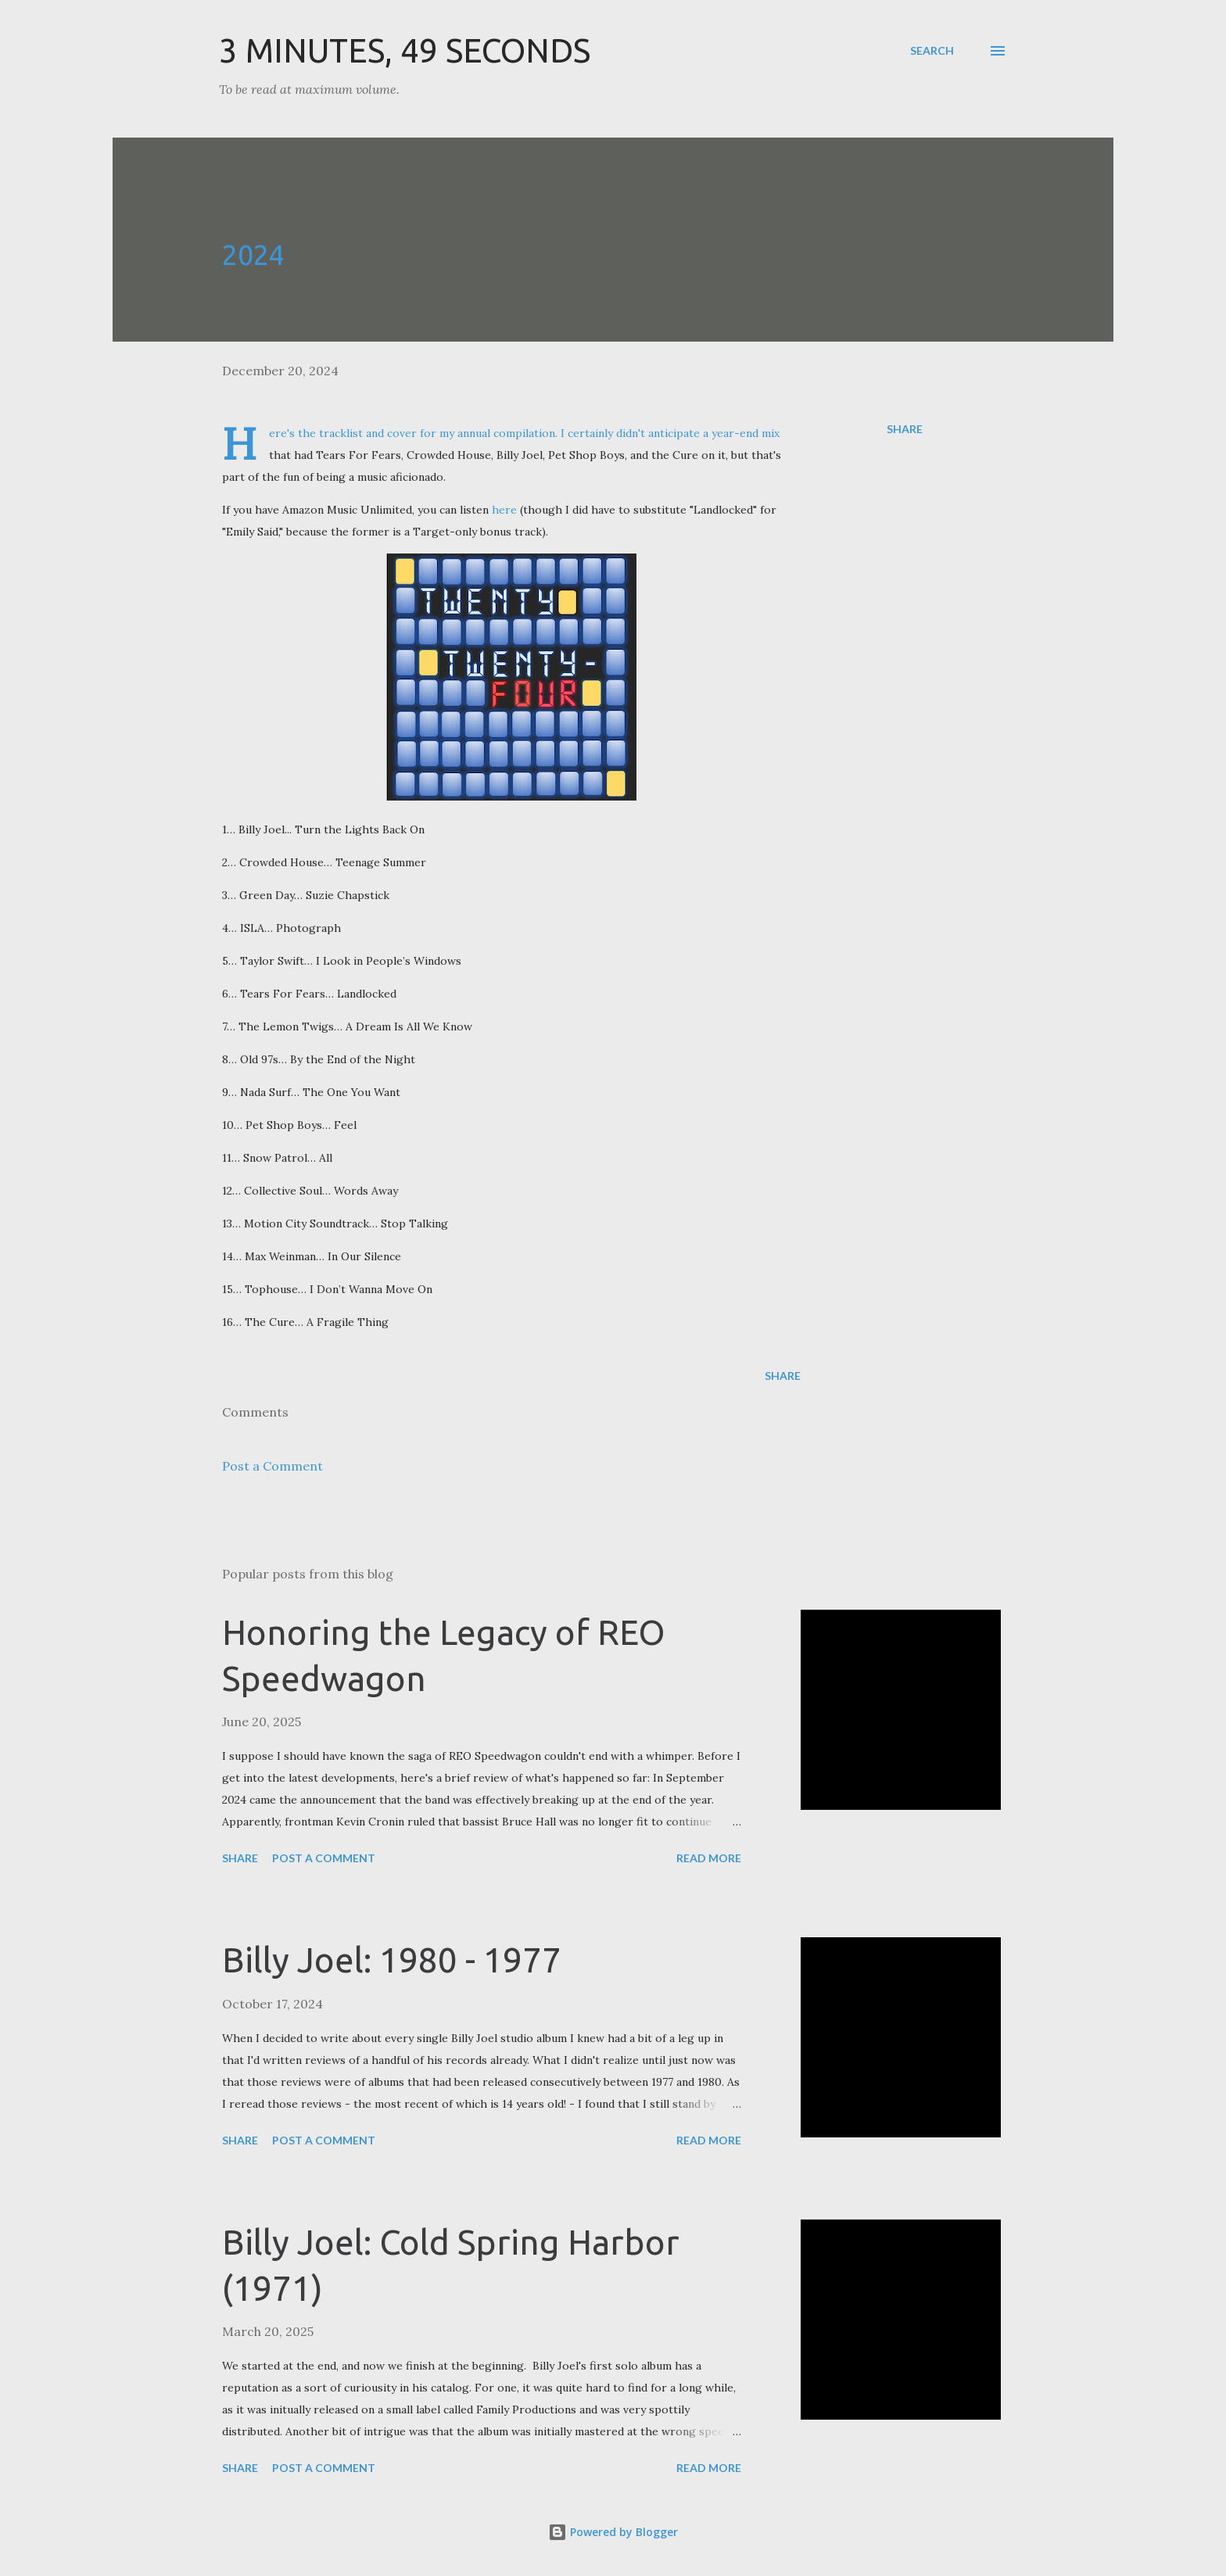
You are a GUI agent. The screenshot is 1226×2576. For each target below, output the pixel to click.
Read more (708, 1858)
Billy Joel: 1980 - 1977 (391, 1959)
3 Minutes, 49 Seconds (404, 50)
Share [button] (905, 428)
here (504, 510)
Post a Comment (272, 1466)
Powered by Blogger (613, 2531)
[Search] (932, 50)
